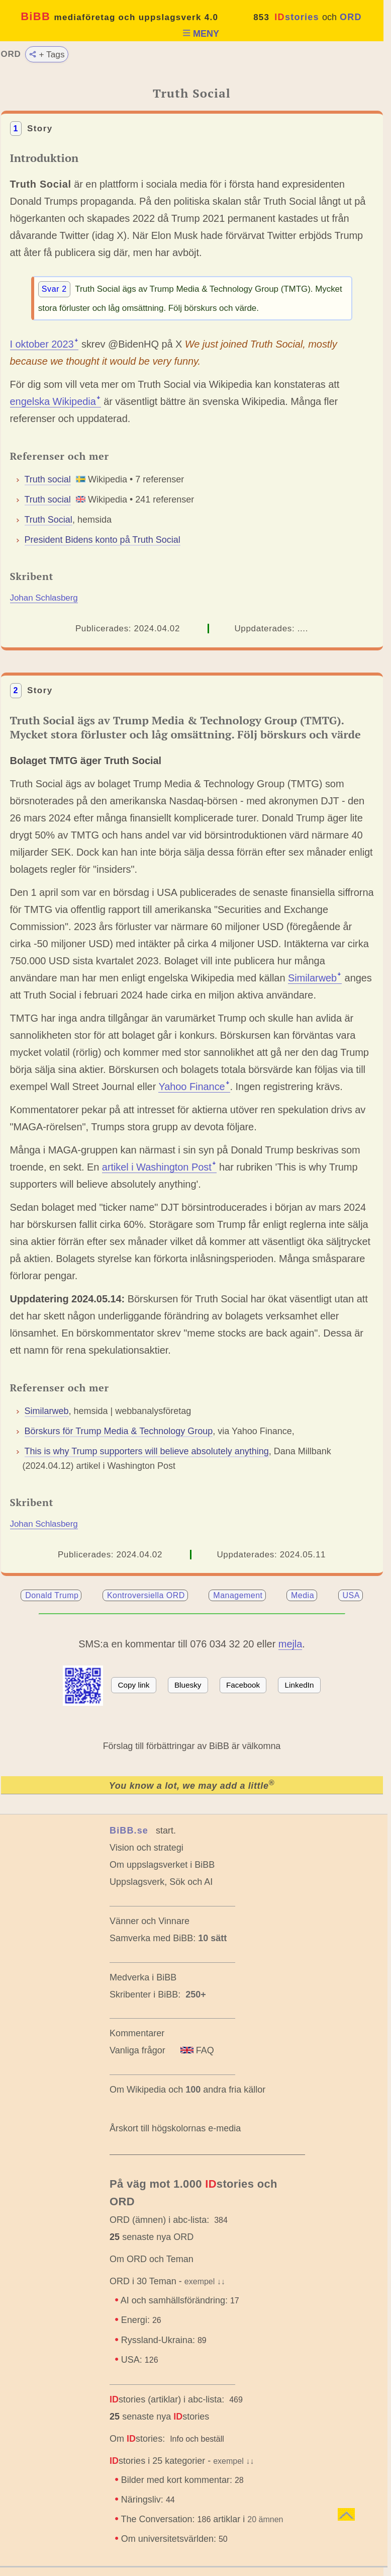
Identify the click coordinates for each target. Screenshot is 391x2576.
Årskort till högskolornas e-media (175, 2128)
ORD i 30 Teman (143, 2281)
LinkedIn (299, 1685)
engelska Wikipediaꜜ (55, 401)
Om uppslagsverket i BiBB (162, 1865)
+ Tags (46, 54)
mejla (290, 1643)
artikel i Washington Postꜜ (159, 1167)
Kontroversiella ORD (146, 1595)
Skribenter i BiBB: (158, 1994)
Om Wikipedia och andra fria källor (187, 2090)
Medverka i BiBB (143, 1977)
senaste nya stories (159, 2417)
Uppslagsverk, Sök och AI (161, 1882)
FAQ (197, 2050)
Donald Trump (51, 1595)
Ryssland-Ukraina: (164, 2340)
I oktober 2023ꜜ (44, 344)
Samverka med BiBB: (153, 1938)
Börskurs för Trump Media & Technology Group (119, 1431)
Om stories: (137, 2439)
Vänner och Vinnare (149, 1921)
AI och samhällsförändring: (180, 2300)
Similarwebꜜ (315, 977)
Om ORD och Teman (151, 2259)
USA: (139, 2360)
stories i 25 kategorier (157, 2461)
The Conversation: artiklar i (203, 2519)
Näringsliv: (148, 2500)
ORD (351, 17)
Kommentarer (137, 2033)
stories (296, 17)
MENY (200, 34)
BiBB (119, 16)
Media (302, 1595)
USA (351, 1595)
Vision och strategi (146, 1848)
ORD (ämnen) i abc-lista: (159, 2220)
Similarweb (47, 1411)
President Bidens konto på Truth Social (102, 540)
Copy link (134, 1685)
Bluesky (188, 1685)
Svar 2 (54, 289)
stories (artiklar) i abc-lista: (167, 2399)
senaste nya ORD (151, 2237)
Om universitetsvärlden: (174, 2539)
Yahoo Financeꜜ (194, 1086)
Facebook (243, 1685)
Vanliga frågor (137, 2050)
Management (237, 1595)
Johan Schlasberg (44, 598)
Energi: (141, 2320)
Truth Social (48, 520)
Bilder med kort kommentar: (182, 2480)
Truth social (48, 479)
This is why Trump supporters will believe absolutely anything (147, 1451)
